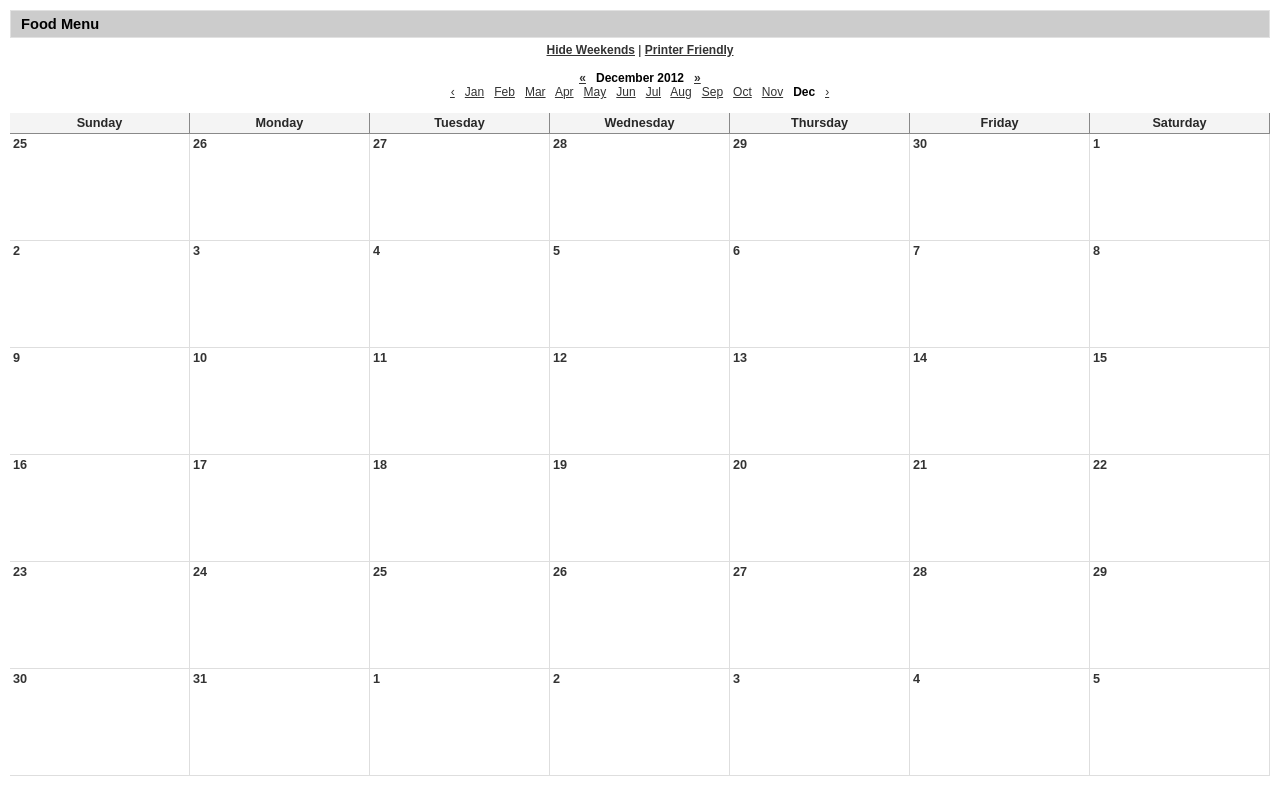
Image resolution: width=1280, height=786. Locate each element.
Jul (653, 92)
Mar (535, 92)
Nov (772, 92)
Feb (504, 92)
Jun (625, 92)
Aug (680, 92)
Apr (564, 92)
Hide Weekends (591, 50)
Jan (474, 92)
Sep (712, 92)
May (595, 92)
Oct (742, 92)
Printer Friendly (689, 50)
